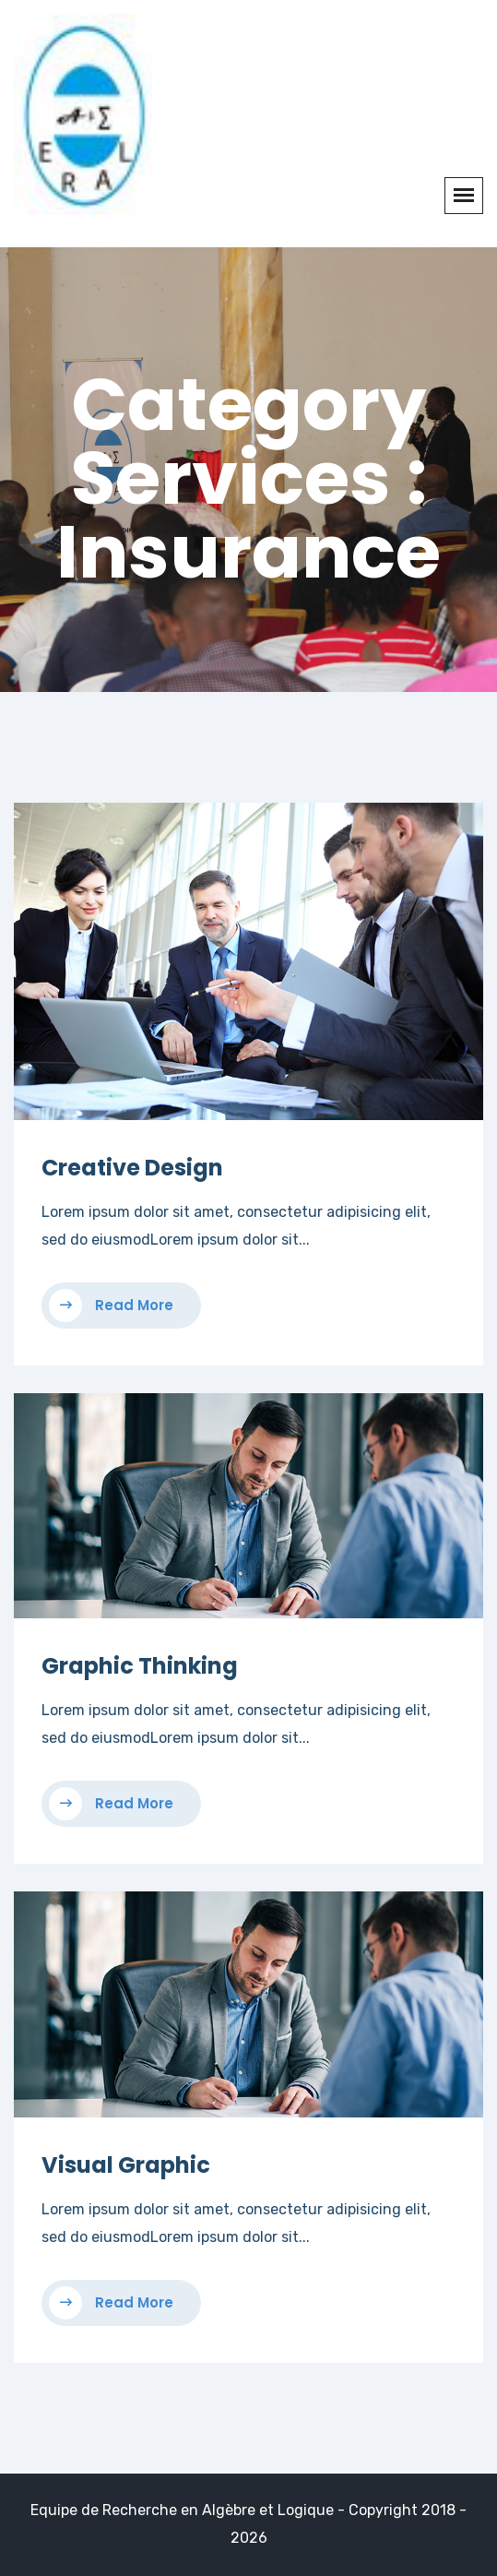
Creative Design (132, 1167)
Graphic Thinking (139, 1666)
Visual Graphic (125, 2165)
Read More (111, 1305)
